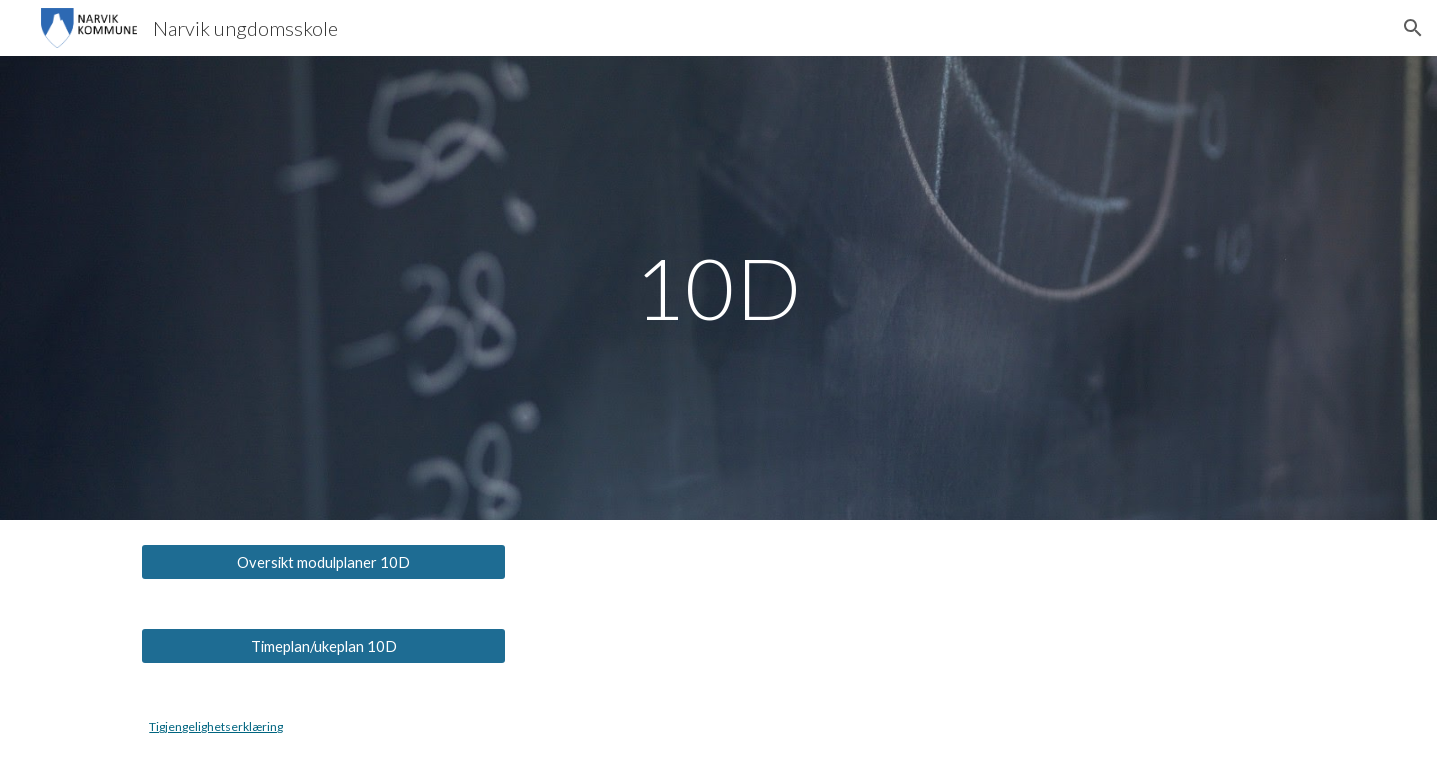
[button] (1413, 28)
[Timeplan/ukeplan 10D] (323, 646)
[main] (719, 287)
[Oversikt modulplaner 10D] (323, 562)
